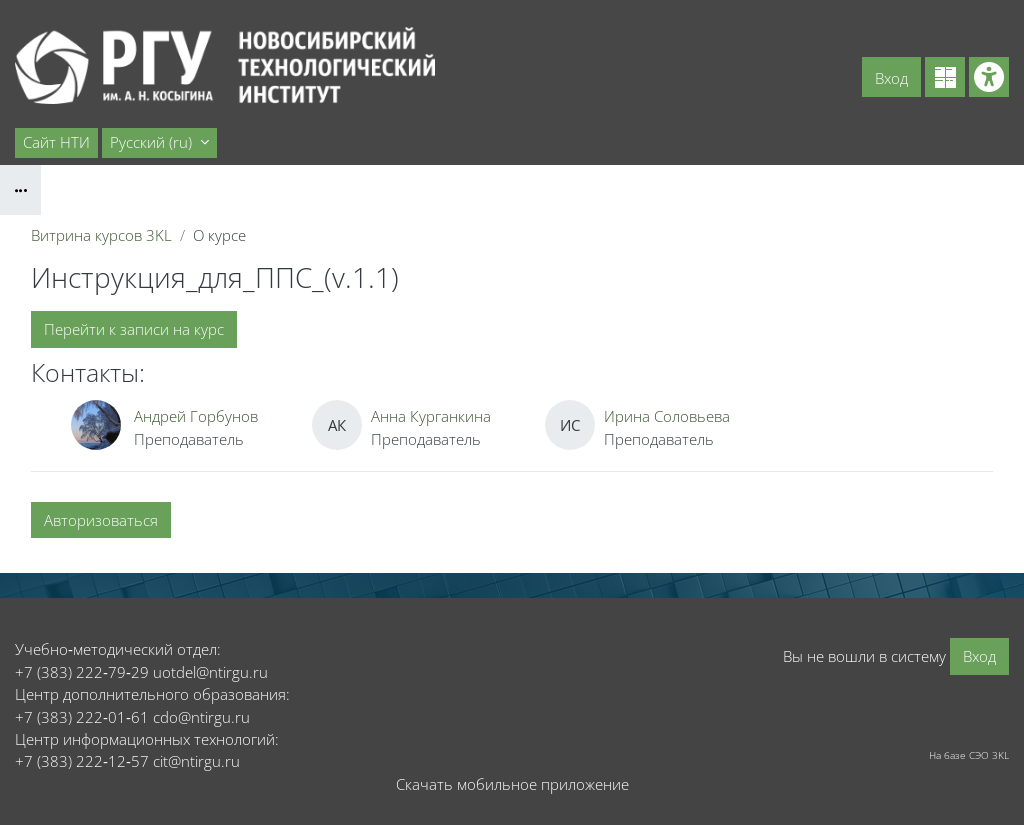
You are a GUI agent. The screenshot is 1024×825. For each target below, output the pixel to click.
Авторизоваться (101, 520)
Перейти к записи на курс (134, 329)
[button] (159, 143)
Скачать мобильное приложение (512, 784)
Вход (891, 78)
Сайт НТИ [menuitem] (56, 142)
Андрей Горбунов (196, 416)
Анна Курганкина (431, 416)
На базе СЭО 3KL (969, 755)
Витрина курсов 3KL (101, 235)
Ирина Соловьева (667, 416)
